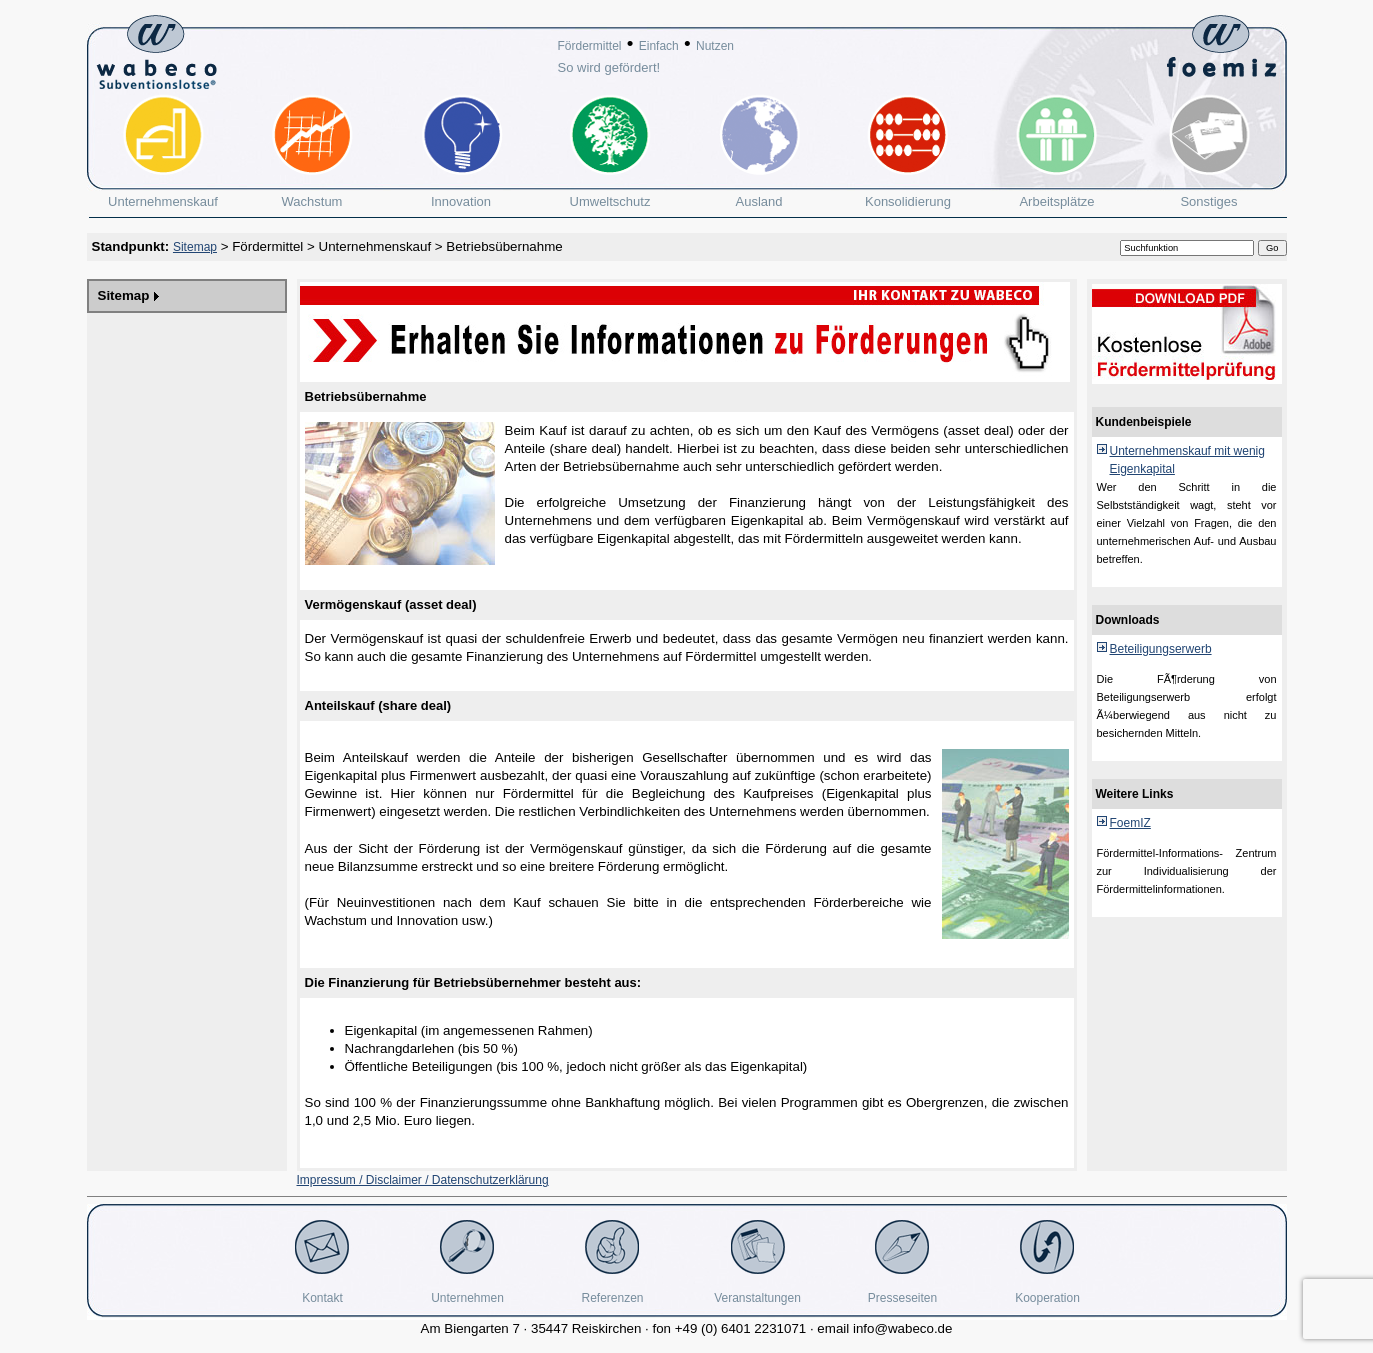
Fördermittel (590, 46)
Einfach (659, 46)
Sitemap (195, 247)
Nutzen (715, 46)
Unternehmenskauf (375, 246)
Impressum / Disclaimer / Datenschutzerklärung (423, 1180)
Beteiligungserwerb (1161, 649)
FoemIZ (1130, 823)
